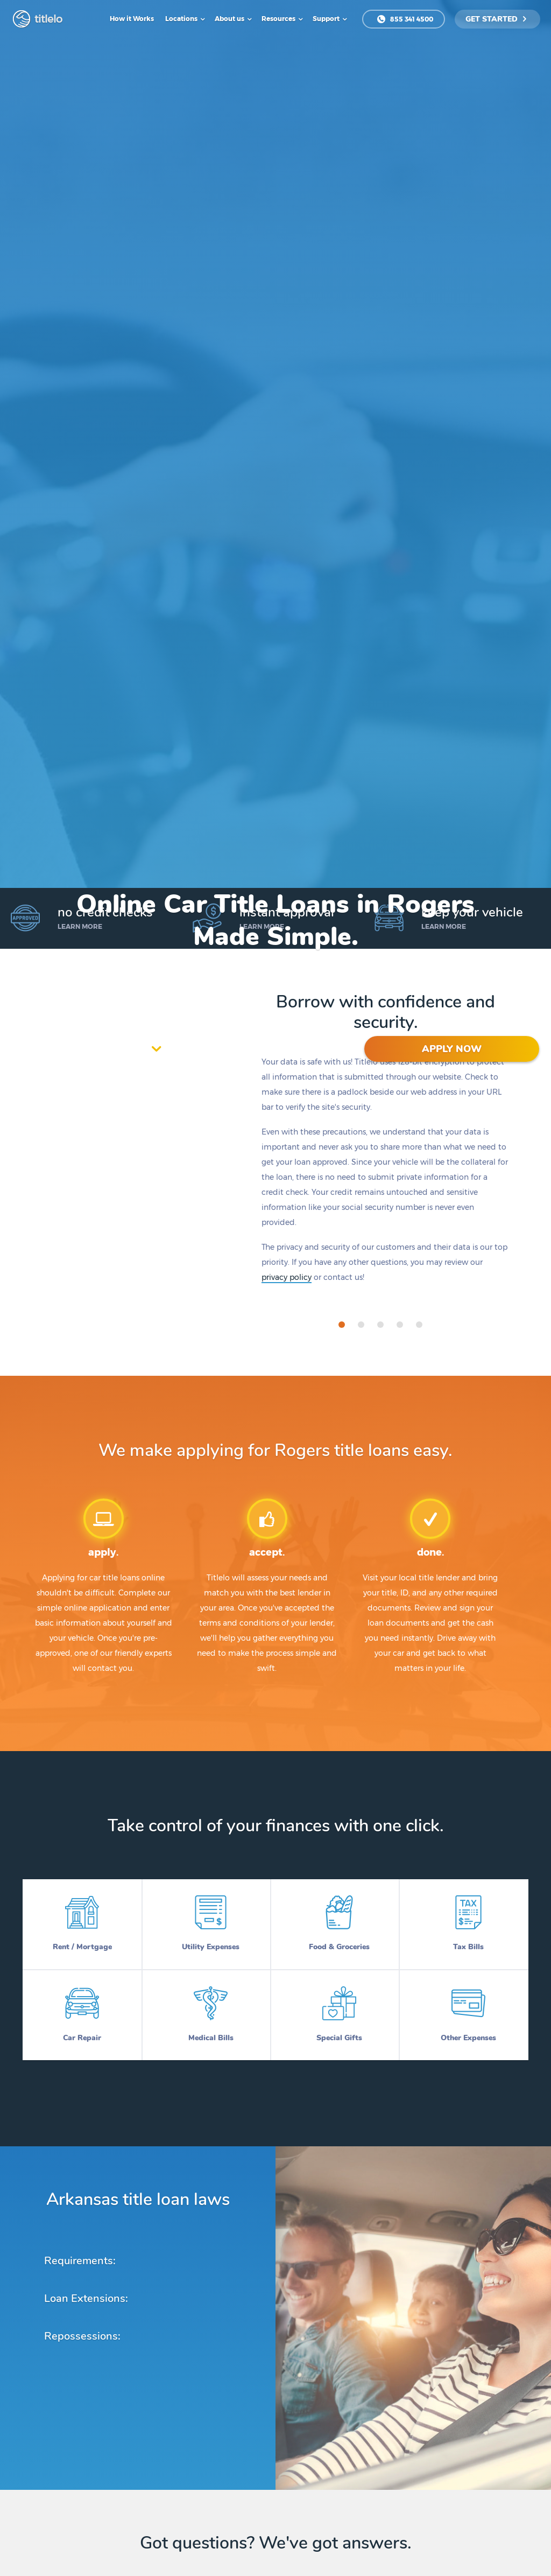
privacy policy (287, 1277)
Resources (279, 19)
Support (327, 19)
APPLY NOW (452, 1048)
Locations (182, 19)
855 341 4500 (405, 19)
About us (230, 19)
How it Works (132, 19)
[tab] (341, 1324)
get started (495, 19)
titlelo (47, 18)
